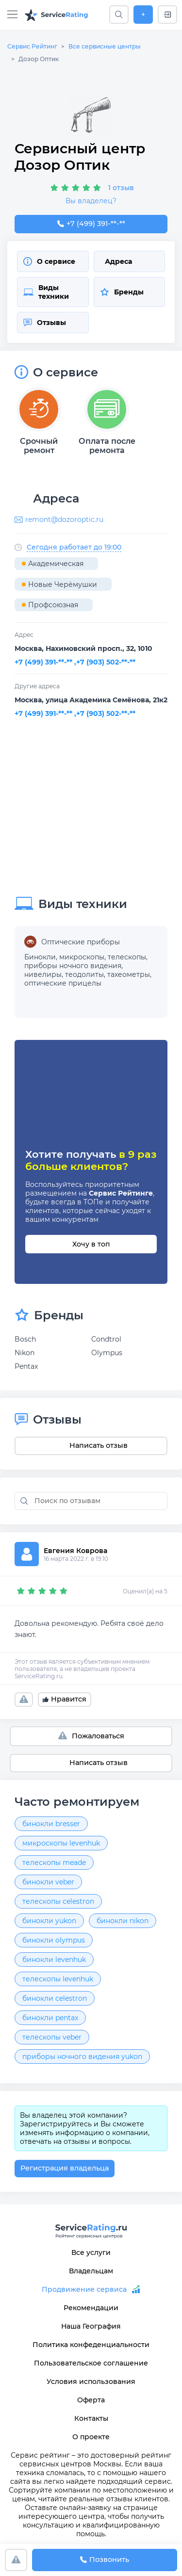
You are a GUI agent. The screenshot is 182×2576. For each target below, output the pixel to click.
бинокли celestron (54, 1998)
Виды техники (46, 292)
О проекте (91, 2436)
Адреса (118, 261)
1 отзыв (121, 187)
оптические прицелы (62, 983)
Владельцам (91, 2271)
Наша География (91, 2326)
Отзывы (44, 322)
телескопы (127, 957)
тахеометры (128, 974)
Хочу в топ (91, 1244)
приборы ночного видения (72, 965)
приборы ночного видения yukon (82, 2056)
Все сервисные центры (104, 46)
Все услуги (91, 2252)
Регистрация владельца (64, 2168)
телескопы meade (54, 1862)
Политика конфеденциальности (91, 2344)
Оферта (91, 2400)
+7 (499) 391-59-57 (91, 224)
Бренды (122, 292)
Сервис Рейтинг (32, 46)
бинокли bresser (51, 1823)
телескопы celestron (58, 1901)
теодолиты (84, 974)
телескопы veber (52, 2037)
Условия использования (91, 2381)
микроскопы (81, 957)
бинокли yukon (49, 1920)
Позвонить (104, 2560)
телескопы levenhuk (57, 1979)
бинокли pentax (50, 2017)
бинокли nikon (123, 1920)
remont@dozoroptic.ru (64, 519)
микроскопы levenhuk (61, 1843)
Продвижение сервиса (84, 2289)
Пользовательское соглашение (91, 2363)
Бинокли (40, 957)
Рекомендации (91, 2307)
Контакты (91, 2418)
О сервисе (49, 261)
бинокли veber (48, 1882)
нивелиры (43, 974)
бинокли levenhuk (54, 1959)
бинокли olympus (53, 1940)
